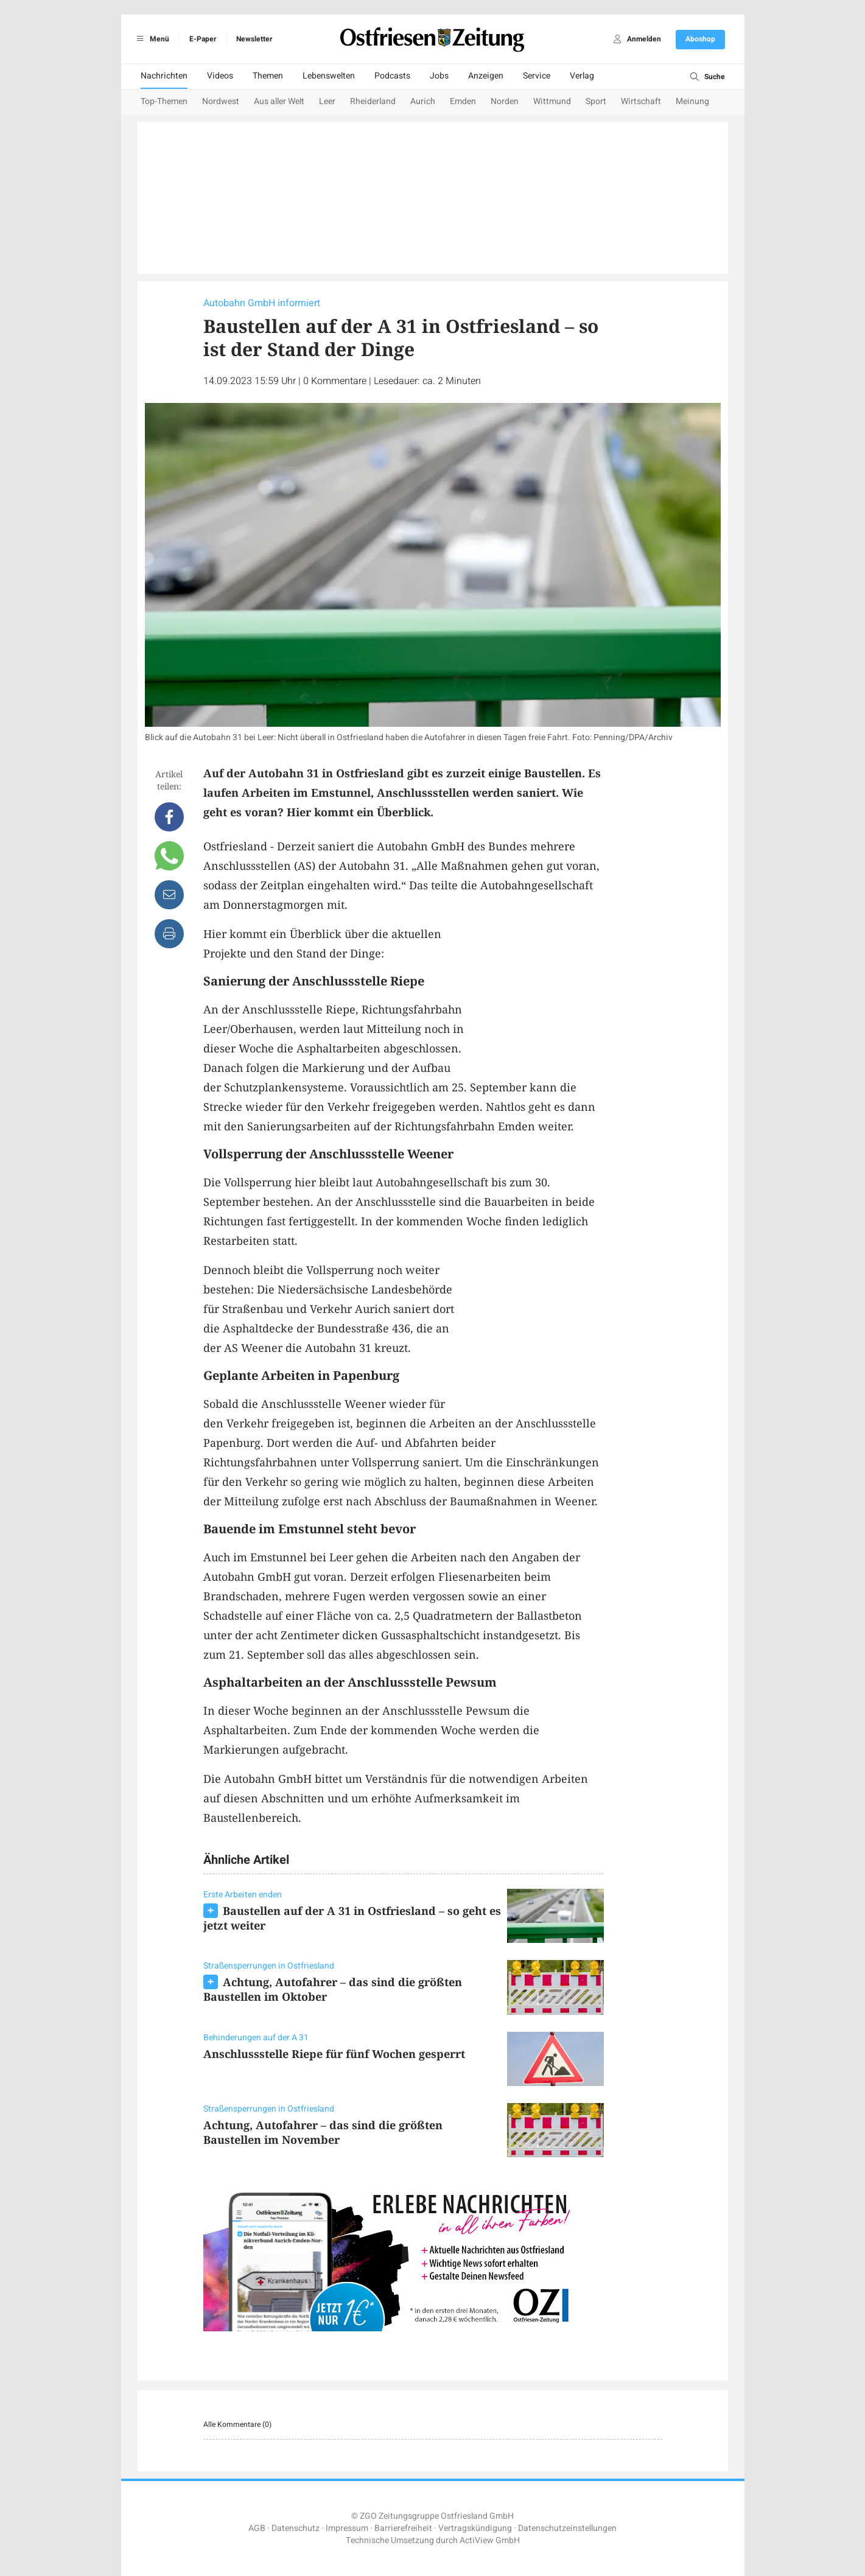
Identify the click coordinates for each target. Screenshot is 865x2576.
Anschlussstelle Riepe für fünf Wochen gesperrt (334, 2053)
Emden (463, 101)
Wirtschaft (641, 101)
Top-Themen (164, 101)
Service (536, 75)
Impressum (347, 2528)
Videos (220, 75)
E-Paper (202, 39)
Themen (268, 75)
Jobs (439, 75)
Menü (151, 39)
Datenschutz (295, 2528)
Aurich (422, 101)
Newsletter (254, 39)
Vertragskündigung (475, 2528)
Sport (596, 101)
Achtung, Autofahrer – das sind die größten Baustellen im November (323, 2132)
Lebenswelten (329, 75)
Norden (505, 101)
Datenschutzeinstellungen (567, 2528)
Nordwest (220, 101)
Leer (327, 101)
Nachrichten (164, 75)
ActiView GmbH (490, 2540)
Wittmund (552, 101)
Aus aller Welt (279, 101)
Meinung (692, 101)
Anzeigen (485, 75)
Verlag (582, 75)
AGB (256, 2528)
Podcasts (392, 75)
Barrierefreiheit (403, 2528)
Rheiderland (373, 101)
